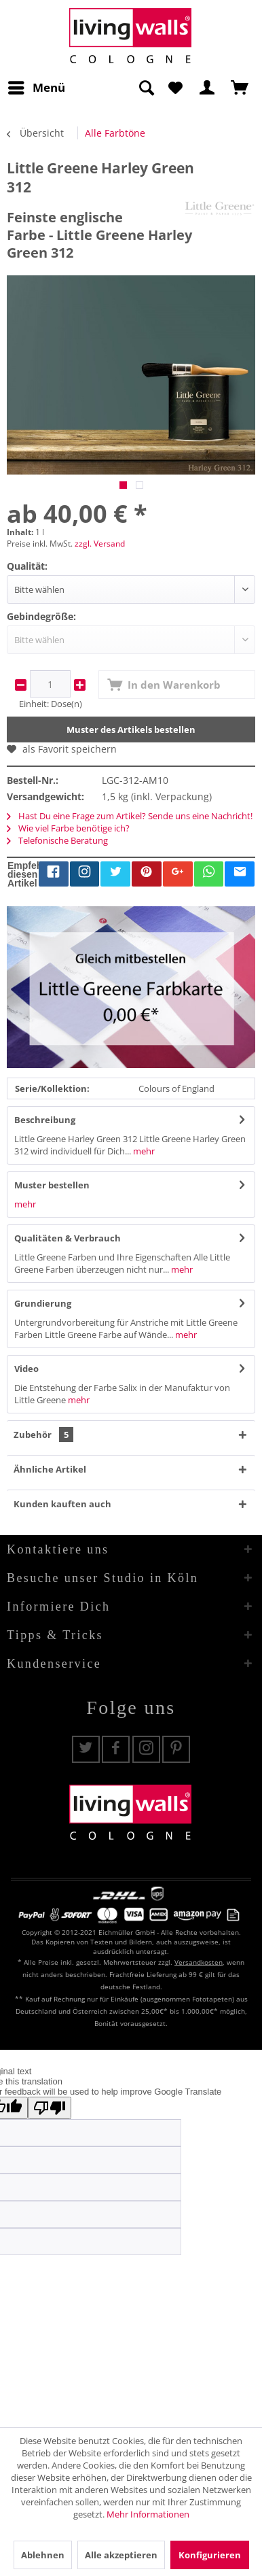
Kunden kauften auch (62, 1504)
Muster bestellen (52, 1185)
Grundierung (42, 1303)
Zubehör (43, 1434)
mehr (143, 1151)
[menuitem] (36, 87)
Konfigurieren (210, 2555)
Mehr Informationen (148, 2514)
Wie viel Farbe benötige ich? (68, 828)
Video (26, 1368)
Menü (36, 86)
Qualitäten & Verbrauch (67, 1238)
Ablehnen (42, 2555)
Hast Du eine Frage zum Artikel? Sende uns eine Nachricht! (129, 816)
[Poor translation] (49, 2108)
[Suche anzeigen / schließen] (146, 87)
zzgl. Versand (100, 543)
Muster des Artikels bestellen (131, 729)
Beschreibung (44, 1120)
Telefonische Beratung (57, 840)
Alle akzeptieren (121, 2555)
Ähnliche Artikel (50, 1469)
